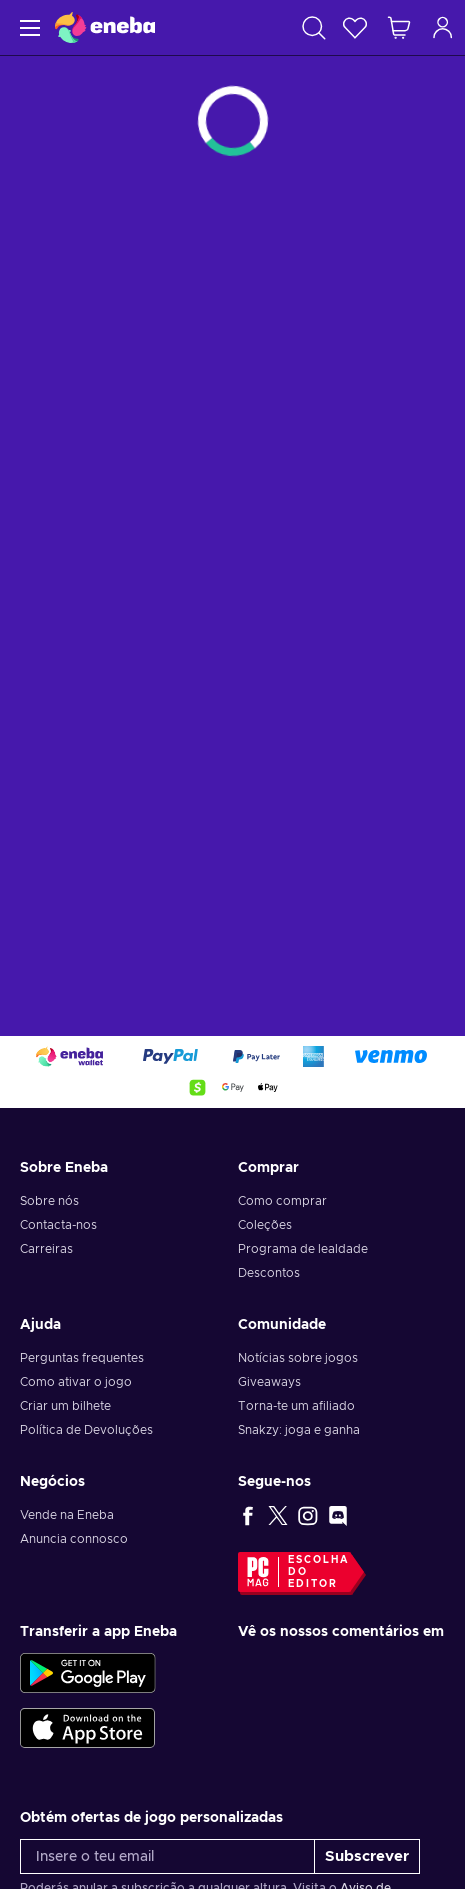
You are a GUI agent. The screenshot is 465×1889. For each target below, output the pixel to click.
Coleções (265, 1225)
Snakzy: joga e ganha (299, 1430)
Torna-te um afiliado (296, 1406)
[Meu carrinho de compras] (399, 27)
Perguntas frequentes (82, 1358)
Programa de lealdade (303, 1249)
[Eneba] (105, 27)
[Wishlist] (355, 27)
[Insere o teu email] (167, 1856)
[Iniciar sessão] (443, 27)
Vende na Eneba (67, 1515)
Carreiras (46, 1249)
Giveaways (269, 1382)
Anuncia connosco (74, 1539)
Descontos (269, 1273)
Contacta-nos (58, 1225)
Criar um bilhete (65, 1406)
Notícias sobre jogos (298, 1358)
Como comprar (282, 1201)
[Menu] (27, 27)
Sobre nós (49, 1201)
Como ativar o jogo (76, 1382)
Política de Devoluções (86, 1430)
